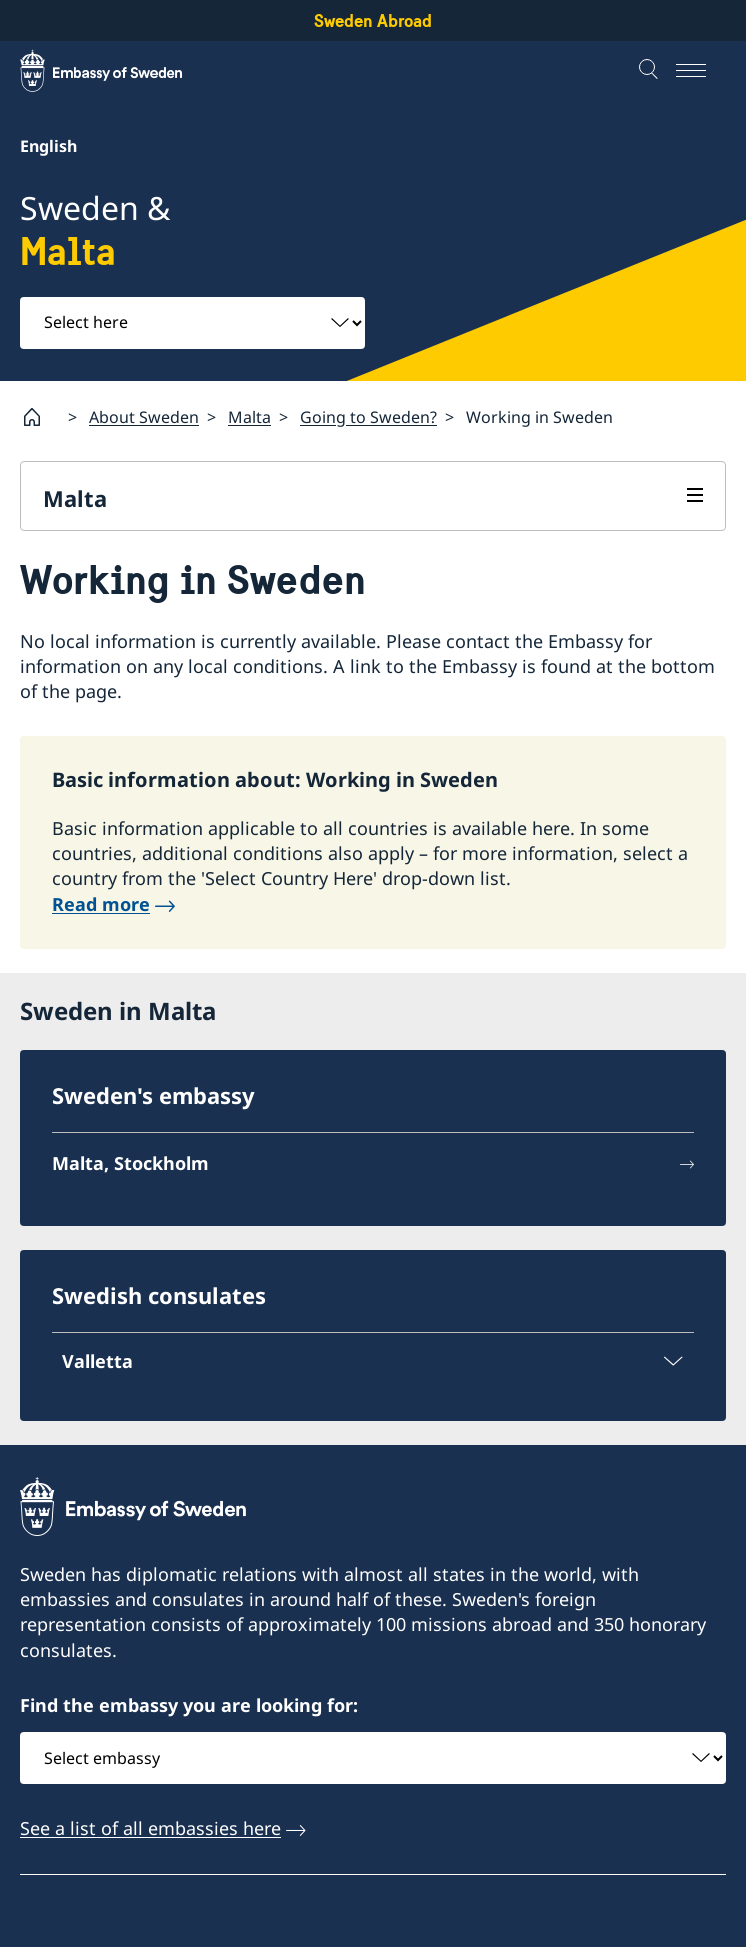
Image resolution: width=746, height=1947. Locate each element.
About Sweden (144, 417)
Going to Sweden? (368, 417)
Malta (249, 417)
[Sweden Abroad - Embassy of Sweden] (120, 71)
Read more (101, 904)
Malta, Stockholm (130, 1163)
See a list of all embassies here (150, 1828)
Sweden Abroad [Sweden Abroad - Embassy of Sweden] (373, 20)
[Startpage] (40, 417)
